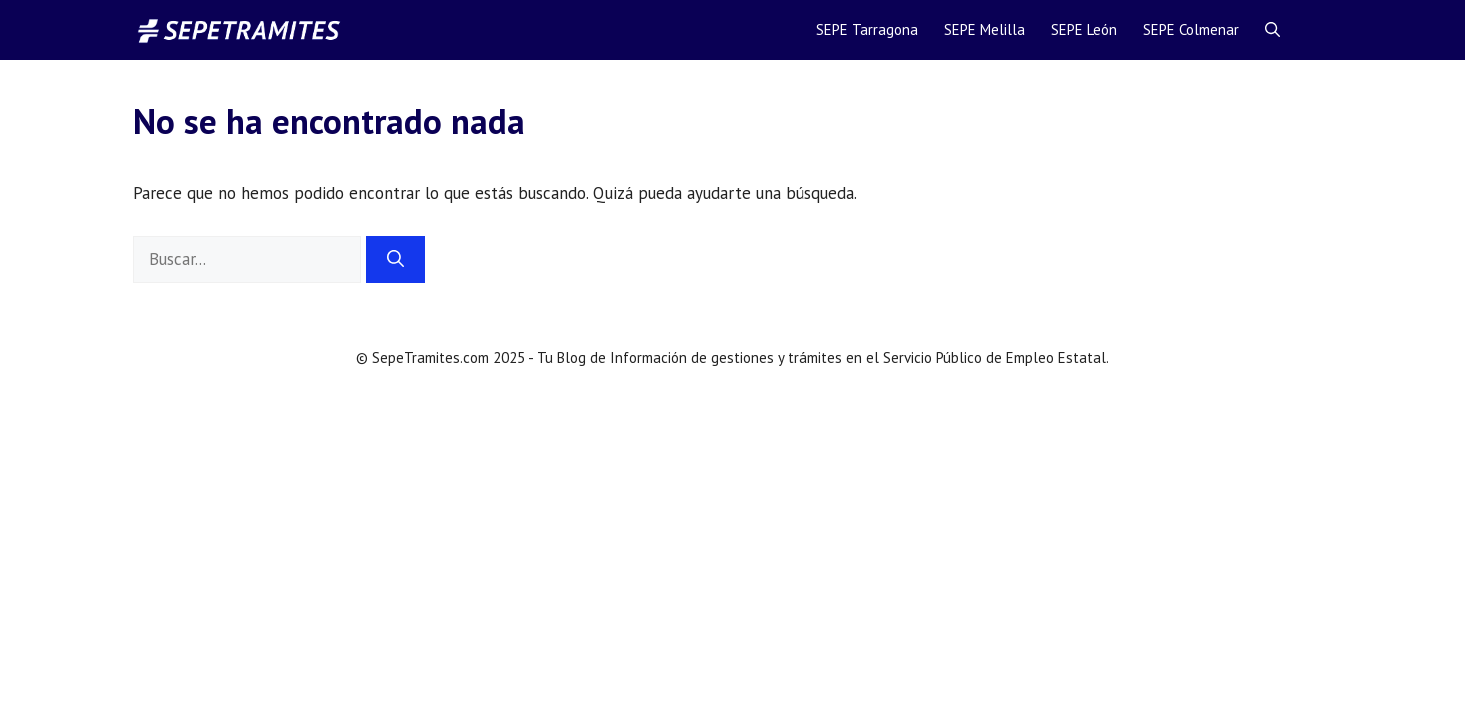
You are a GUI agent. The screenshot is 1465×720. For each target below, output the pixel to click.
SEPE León (1084, 29)
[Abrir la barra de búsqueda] (1272, 30)
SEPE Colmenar (1191, 29)
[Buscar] (395, 260)
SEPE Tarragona (867, 29)
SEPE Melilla (984, 29)
